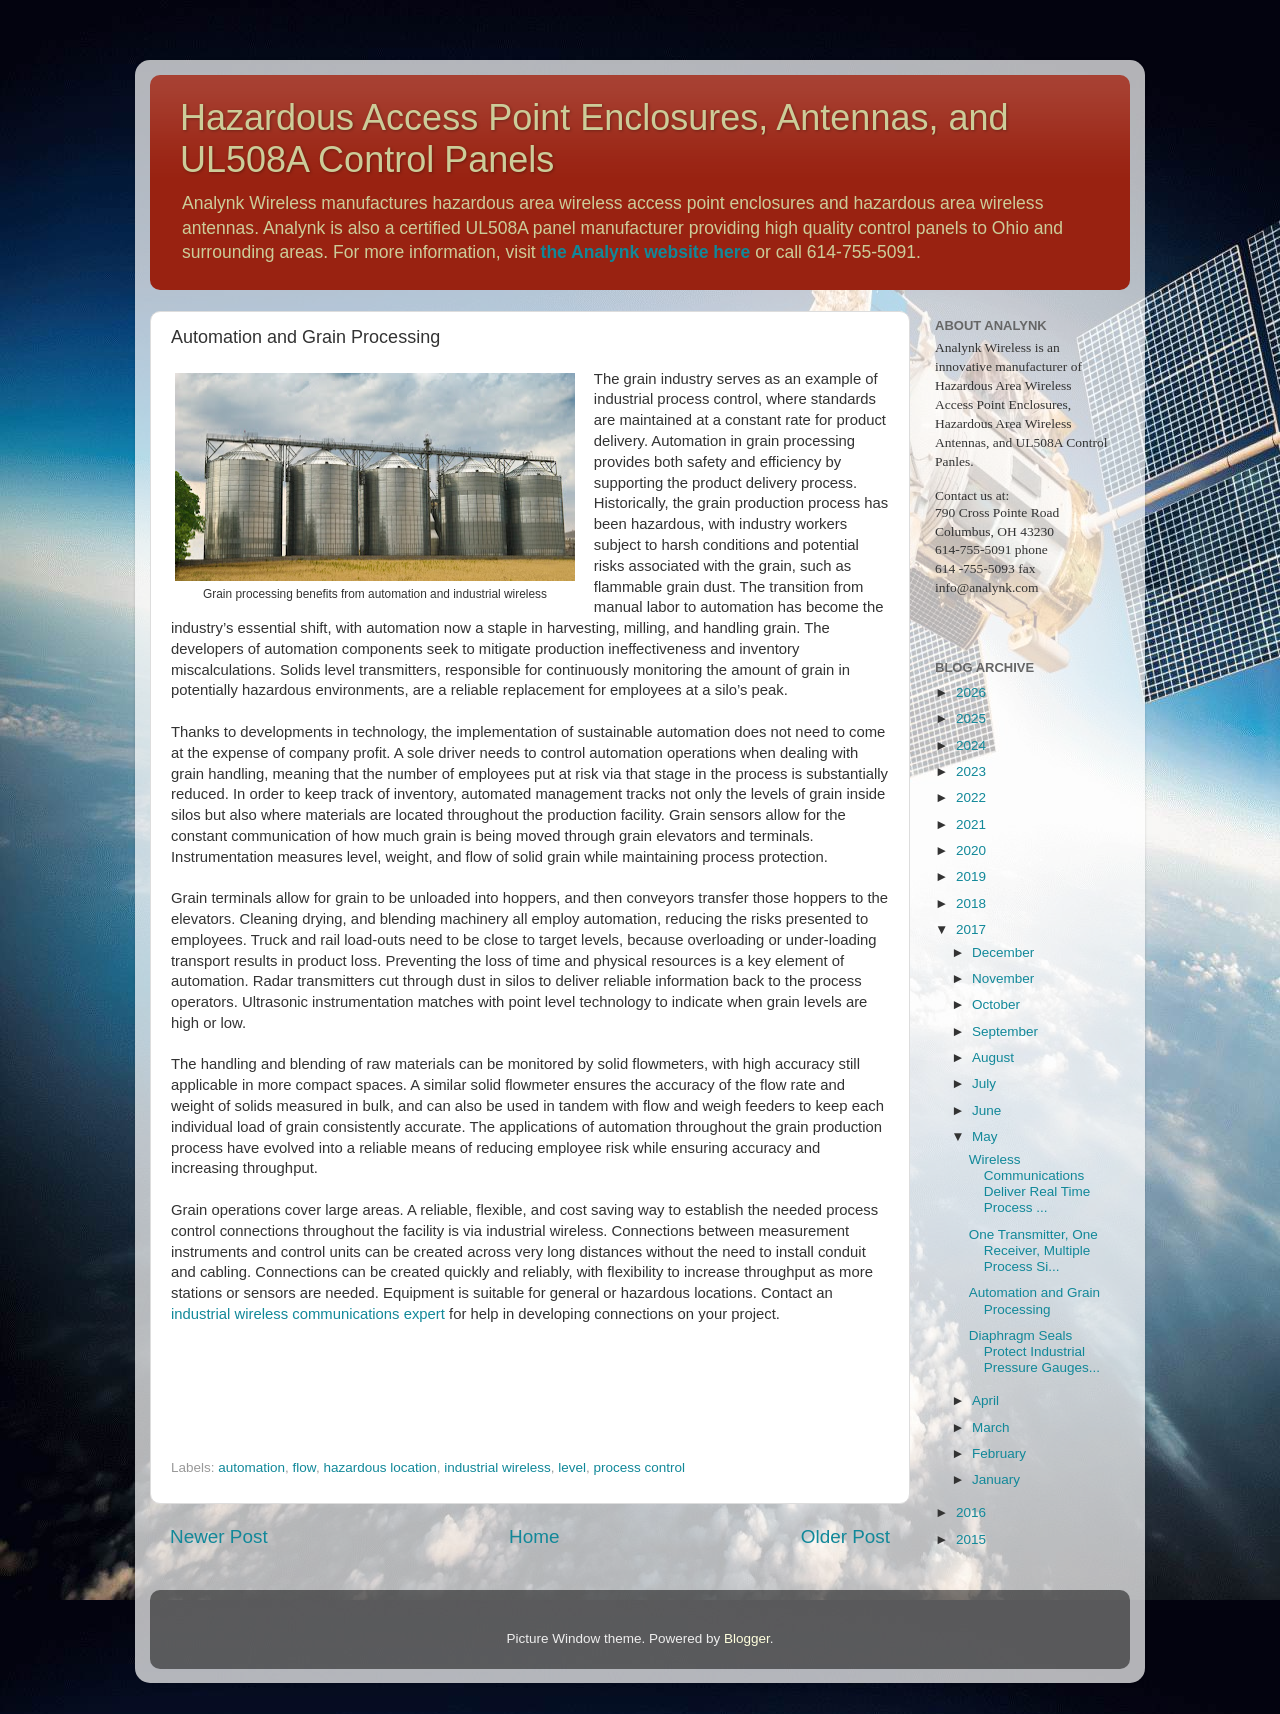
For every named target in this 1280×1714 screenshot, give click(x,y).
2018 (971, 903)
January (996, 1479)
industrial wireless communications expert (308, 1314)
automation (251, 1467)
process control (640, 1467)
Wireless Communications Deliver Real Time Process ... (1030, 1184)
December (1003, 952)
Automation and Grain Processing (1034, 1300)
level (572, 1467)
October (996, 1004)
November (1003, 978)
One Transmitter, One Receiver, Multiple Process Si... (1033, 1250)
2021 (971, 824)
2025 (971, 718)
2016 (971, 1512)
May (985, 1136)
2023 (971, 771)
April (985, 1400)
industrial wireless (497, 1467)
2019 (971, 876)
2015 (971, 1539)
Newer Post (219, 1536)
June (986, 1110)
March (991, 1427)
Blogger (747, 1638)
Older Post (845, 1536)
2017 (971, 929)
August (993, 1057)
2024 (971, 745)
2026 (971, 692)
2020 (971, 850)
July (984, 1083)
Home (534, 1536)
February (999, 1453)
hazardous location (379, 1467)
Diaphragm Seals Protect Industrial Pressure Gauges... (1034, 1351)
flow (304, 1467)
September (1005, 1031)
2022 (971, 797)
